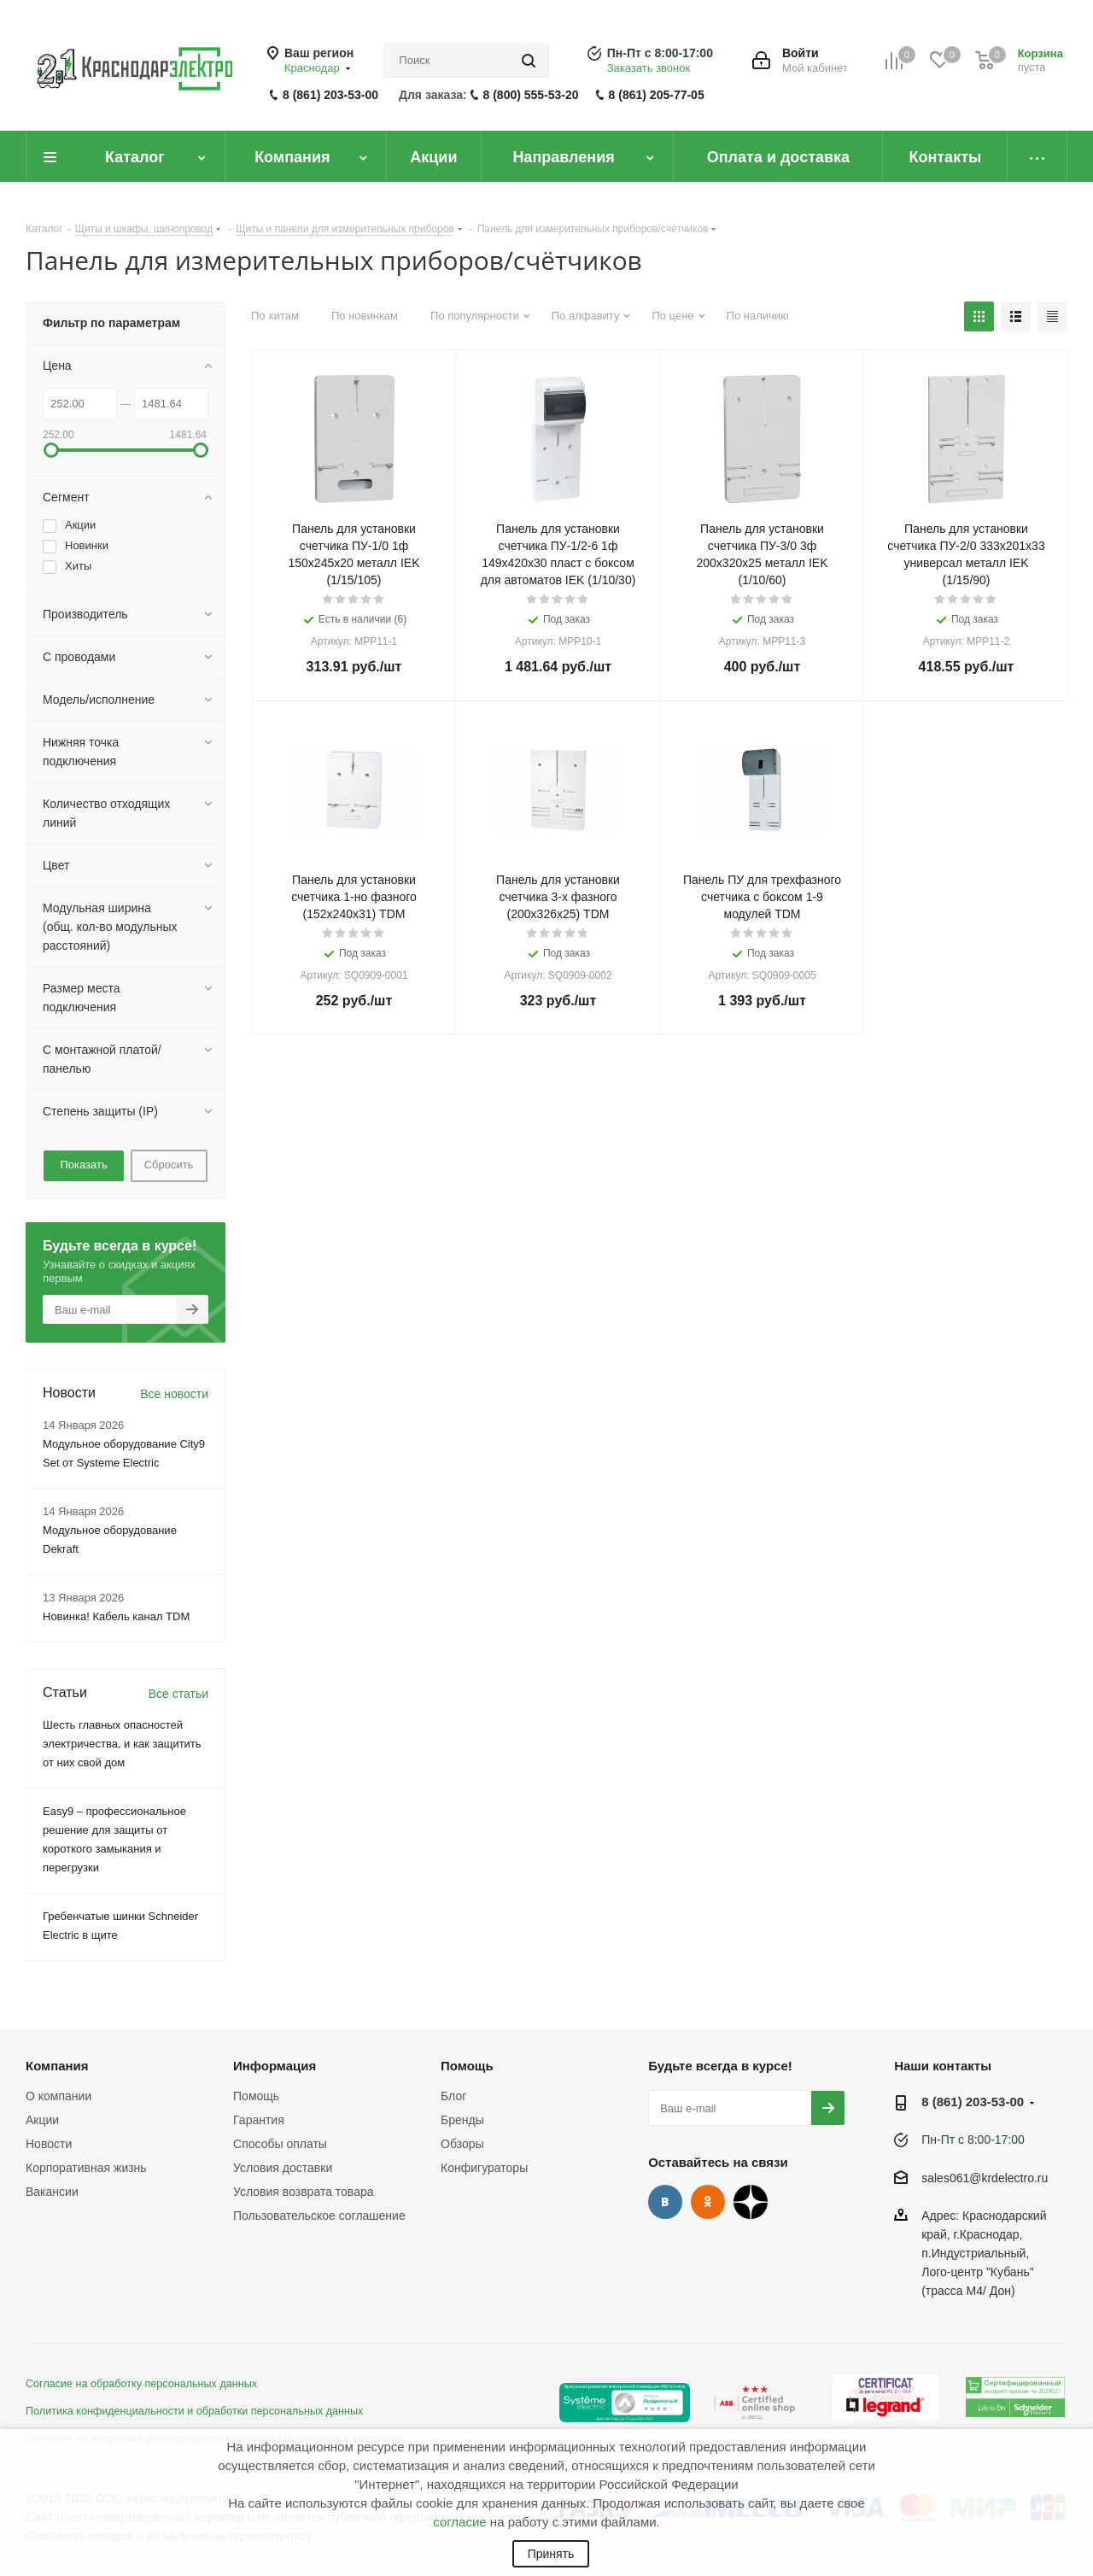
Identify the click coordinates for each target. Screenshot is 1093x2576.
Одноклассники (708, 2202)
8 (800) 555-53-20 (531, 95)
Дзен (751, 2202)
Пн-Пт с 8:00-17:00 (660, 53)
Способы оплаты (280, 2144)
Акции (42, 2120)
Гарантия (258, 2120)
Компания (57, 2065)
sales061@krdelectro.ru (984, 2178)
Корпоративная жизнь (86, 2168)
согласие (459, 2522)
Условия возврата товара (303, 2191)
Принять (551, 2554)
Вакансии (52, 2191)
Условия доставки (282, 2168)
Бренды (462, 2120)
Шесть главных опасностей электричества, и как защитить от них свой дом (122, 1743)
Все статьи (178, 1694)
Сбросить (169, 1164)
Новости (49, 2144)
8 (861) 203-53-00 (330, 95)
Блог (453, 2096)
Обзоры (462, 2144)
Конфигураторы (484, 2168)
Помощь (256, 2096)
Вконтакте (665, 2202)
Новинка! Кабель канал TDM (116, 1616)
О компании (58, 2096)
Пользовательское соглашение (319, 2215)
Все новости (174, 1394)
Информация (274, 2065)
